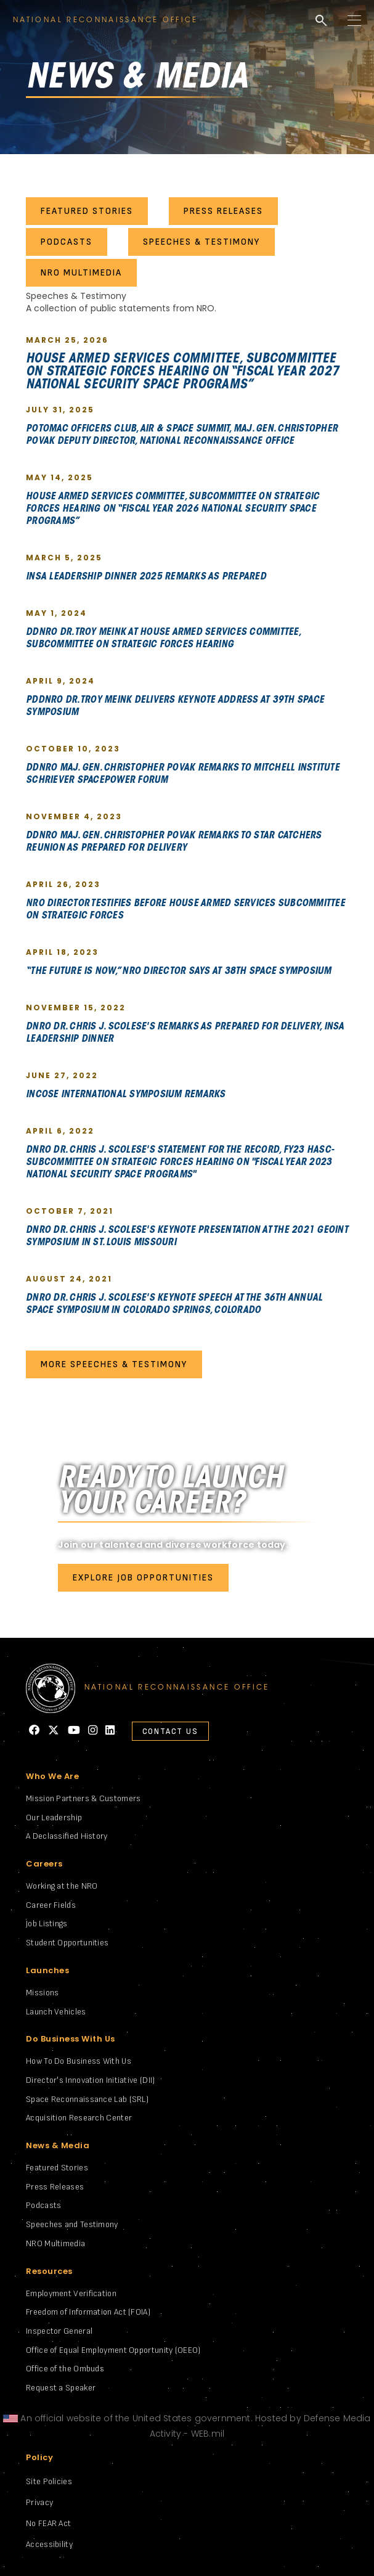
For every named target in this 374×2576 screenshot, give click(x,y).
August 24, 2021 (69, 1279)
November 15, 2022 (76, 1008)
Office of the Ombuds (65, 2368)
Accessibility (49, 2544)
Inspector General (59, 2331)
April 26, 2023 (63, 884)
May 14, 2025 (59, 477)
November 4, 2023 (74, 816)
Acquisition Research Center (79, 2117)
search (321, 21)
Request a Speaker (61, 2387)
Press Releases (55, 2186)
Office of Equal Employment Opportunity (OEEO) (113, 2350)
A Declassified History (67, 1836)
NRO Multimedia (55, 2243)
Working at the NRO (61, 1886)
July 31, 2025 (60, 409)
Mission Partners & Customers (83, 1798)
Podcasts (43, 2205)
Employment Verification (71, 2293)
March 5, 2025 (64, 558)
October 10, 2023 (73, 749)
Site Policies (49, 2481)
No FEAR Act (48, 2523)
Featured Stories (57, 2167)
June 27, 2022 (62, 1075)
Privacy (39, 2502)
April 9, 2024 (60, 681)
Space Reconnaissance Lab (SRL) (87, 2099)
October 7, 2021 (69, 1211)
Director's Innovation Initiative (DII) (90, 2080)
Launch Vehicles (56, 2011)
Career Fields (51, 1905)
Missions (42, 1992)
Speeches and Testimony (72, 2224)
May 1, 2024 (56, 613)
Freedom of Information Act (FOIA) (88, 2312)
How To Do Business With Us (78, 2061)
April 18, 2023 (62, 952)
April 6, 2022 (60, 1131)
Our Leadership (54, 1817)
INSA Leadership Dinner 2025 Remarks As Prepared (146, 577)
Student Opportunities (67, 1942)
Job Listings (47, 1923)
